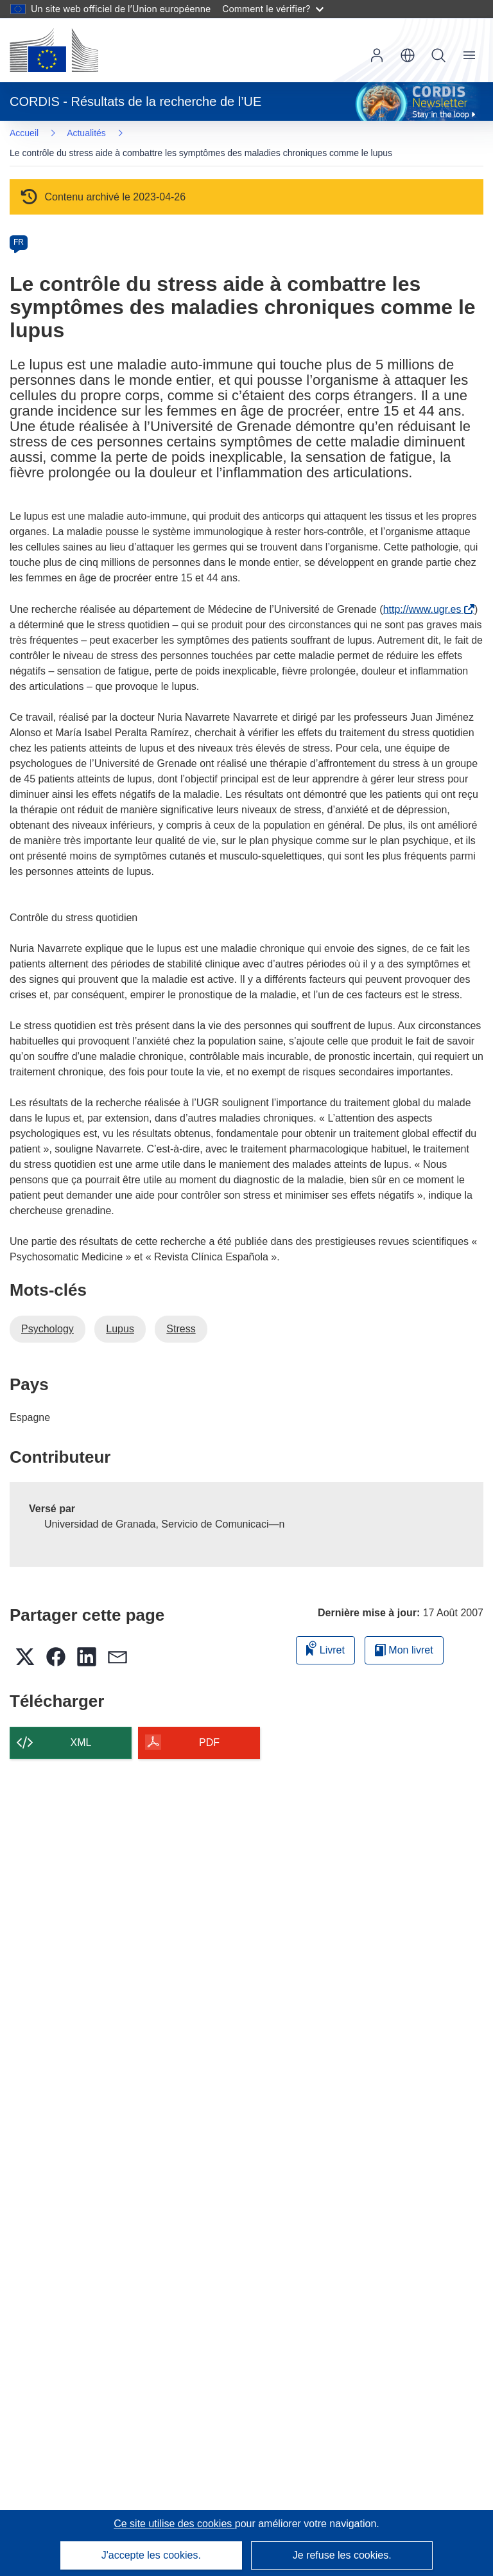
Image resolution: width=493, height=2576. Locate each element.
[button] (408, 55)
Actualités (86, 133)
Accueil (24, 133)
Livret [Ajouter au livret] (325, 1648)
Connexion (377, 55)
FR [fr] (18, 242)
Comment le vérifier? (272, 8)
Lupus (120, 1328)
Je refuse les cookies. (342, 2555)
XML (81, 1742)
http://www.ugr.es (425, 609)
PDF (209, 1742)
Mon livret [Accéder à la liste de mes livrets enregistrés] (404, 1650)
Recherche (438, 55)
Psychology (47, 1328)
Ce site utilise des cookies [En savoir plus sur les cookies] (174, 2523)
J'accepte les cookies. (151, 2555)
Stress (180, 1328)
